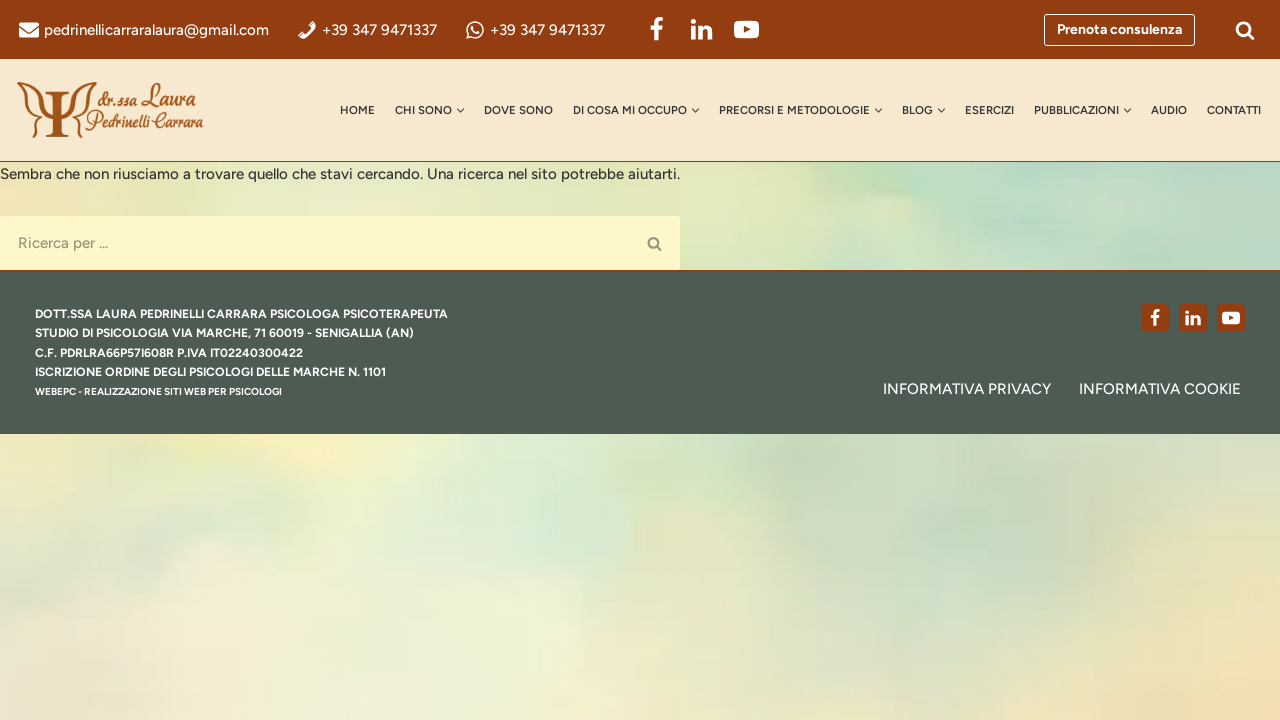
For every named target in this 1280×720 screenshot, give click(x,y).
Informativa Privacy (921, 673)
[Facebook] (744, 29)
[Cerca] (1245, 30)
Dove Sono (449, 97)
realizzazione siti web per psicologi (213, 676)
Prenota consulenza (1119, 29)
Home (269, 97)
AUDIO (1193, 97)
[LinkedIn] (789, 29)
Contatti (282, 122)
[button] (385, 97)
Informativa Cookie (1145, 673)
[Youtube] (1231, 600)
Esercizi (988, 97)
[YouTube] (834, 29)
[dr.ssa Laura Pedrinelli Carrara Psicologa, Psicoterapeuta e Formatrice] (115, 110)
